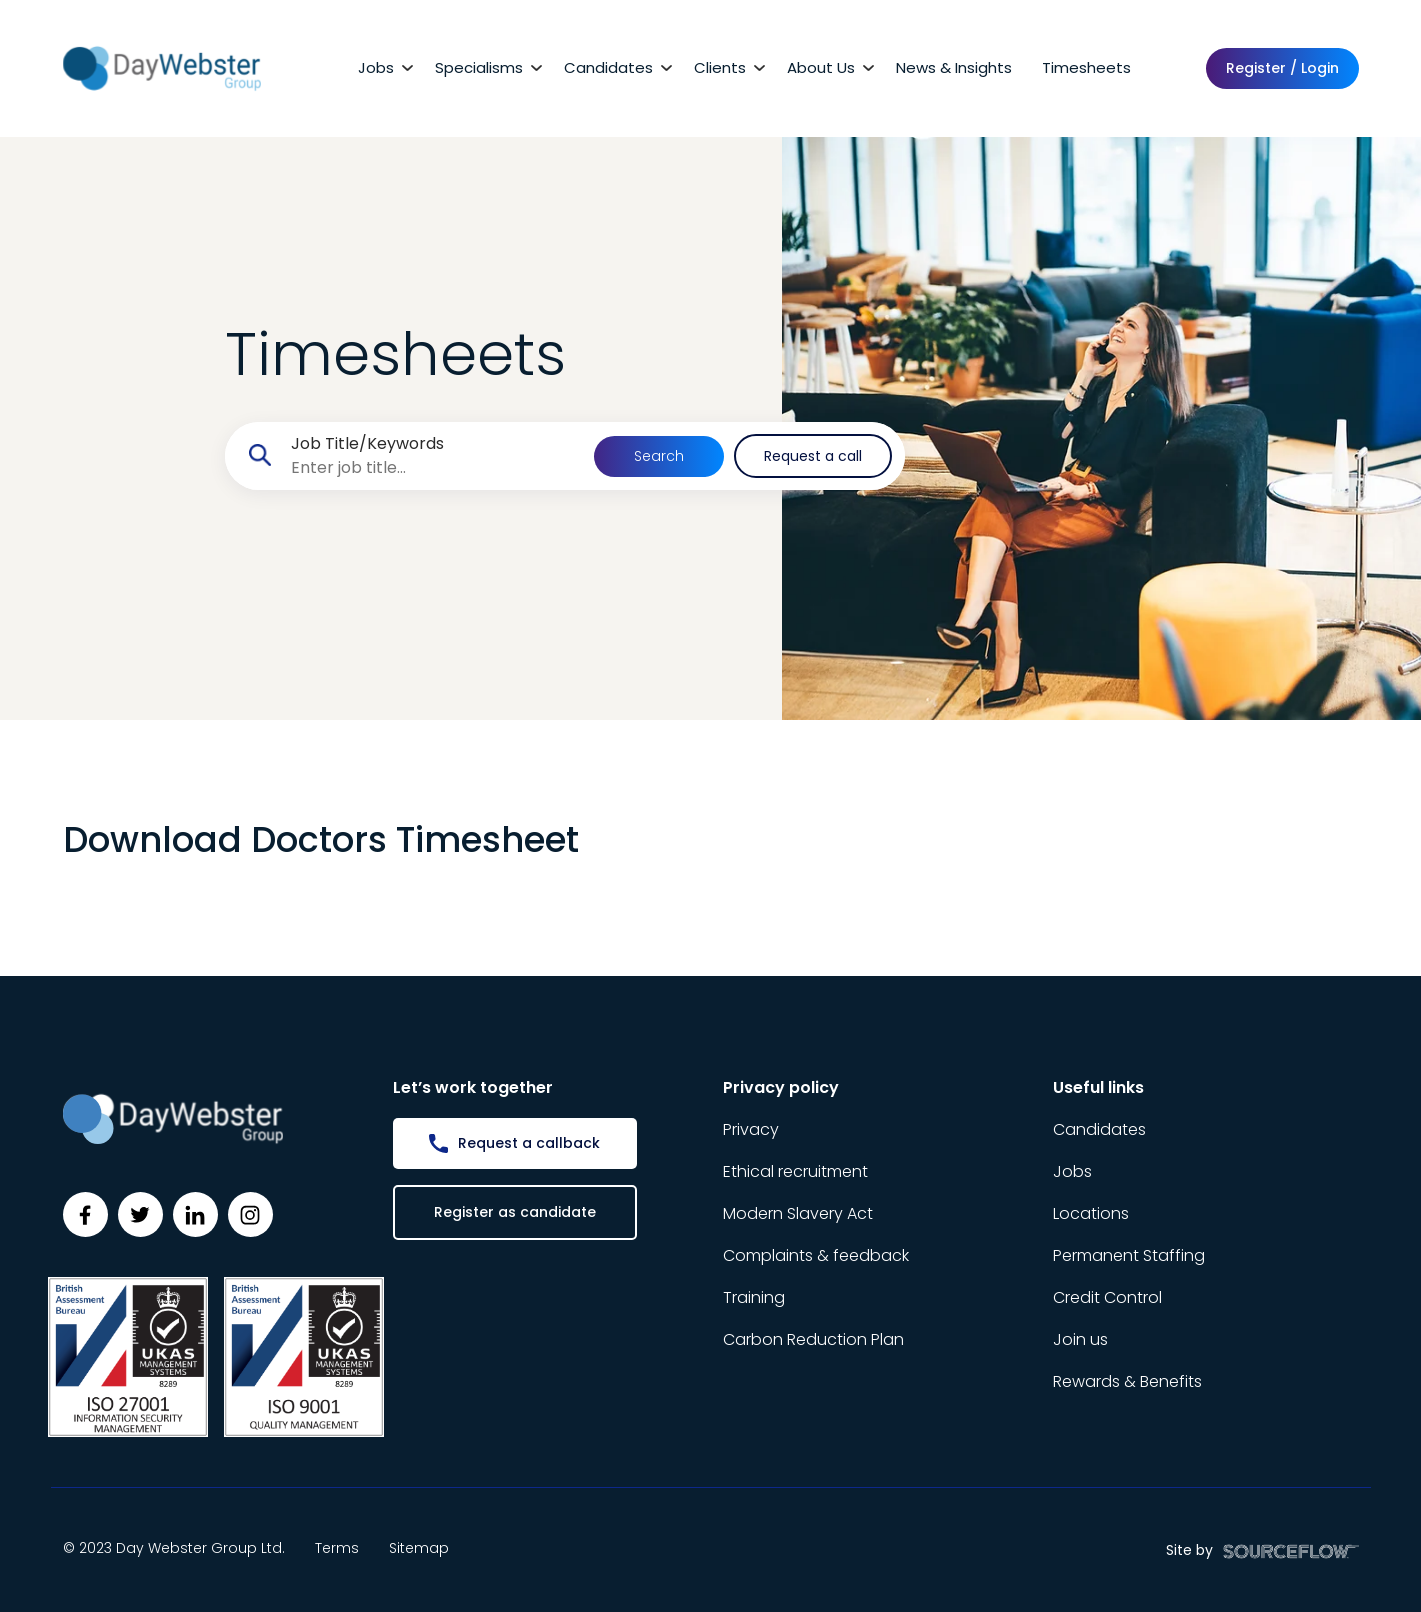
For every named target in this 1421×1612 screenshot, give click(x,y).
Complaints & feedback (816, 1255)
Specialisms (479, 67)
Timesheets (1086, 67)
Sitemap (419, 1548)
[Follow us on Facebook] (85, 1214)
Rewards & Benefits (1127, 1381)
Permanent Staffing (1129, 1255)
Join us (1080, 1339)
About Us (821, 67)
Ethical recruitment (795, 1171)
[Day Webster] (162, 67)
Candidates (608, 67)
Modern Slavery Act (798, 1213)
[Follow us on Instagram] (250, 1214)
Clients (720, 67)
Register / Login (1282, 68)
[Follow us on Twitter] (140, 1214)
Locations (1091, 1213)
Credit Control (1107, 1297)
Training (754, 1297)
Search (659, 456)
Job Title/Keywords (367, 443)
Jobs (376, 67)
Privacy (751, 1129)
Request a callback (529, 1143)
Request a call (813, 456)
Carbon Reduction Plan (813, 1339)
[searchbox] (434, 468)
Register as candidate (515, 1212)
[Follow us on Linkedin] (195, 1214)
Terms (337, 1548)
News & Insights (954, 67)
